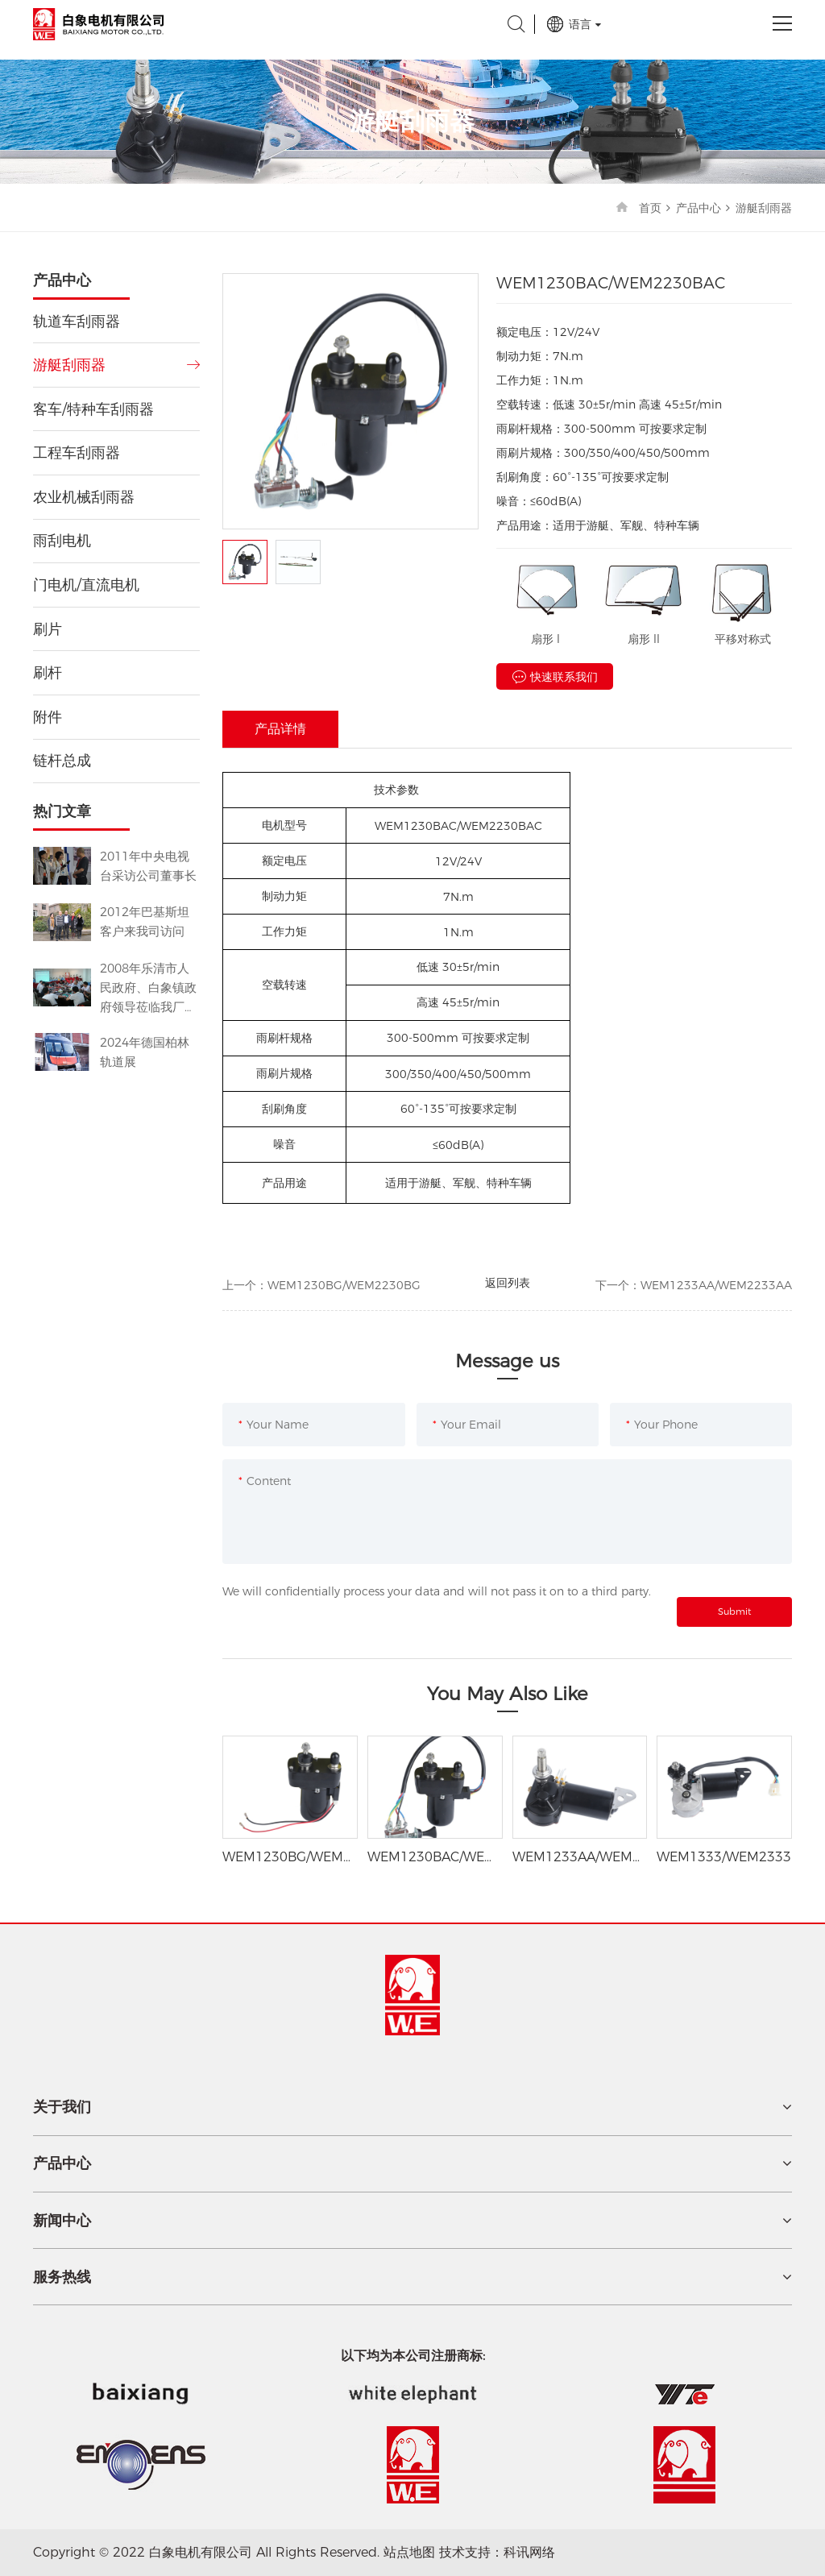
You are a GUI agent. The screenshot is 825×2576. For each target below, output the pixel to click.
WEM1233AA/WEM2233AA (716, 1285)
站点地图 (409, 2552)
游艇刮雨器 (764, 208)
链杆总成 (62, 760)
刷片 (47, 629)
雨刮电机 (62, 541)
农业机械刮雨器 (84, 497)
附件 (47, 717)
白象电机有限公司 (98, 24)
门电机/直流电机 (86, 585)
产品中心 (698, 208)
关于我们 (62, 2107)
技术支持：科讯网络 (497, 2552)
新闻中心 (62, 2220)
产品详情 (280, 728)
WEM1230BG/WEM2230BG (344, 1285)
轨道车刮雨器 (76, 321)
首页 (650, 208)
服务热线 (62, 2277)
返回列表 (507, 1282)
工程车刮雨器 (76, 453)
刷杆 (47, 673)
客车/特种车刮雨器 (93, 409)
